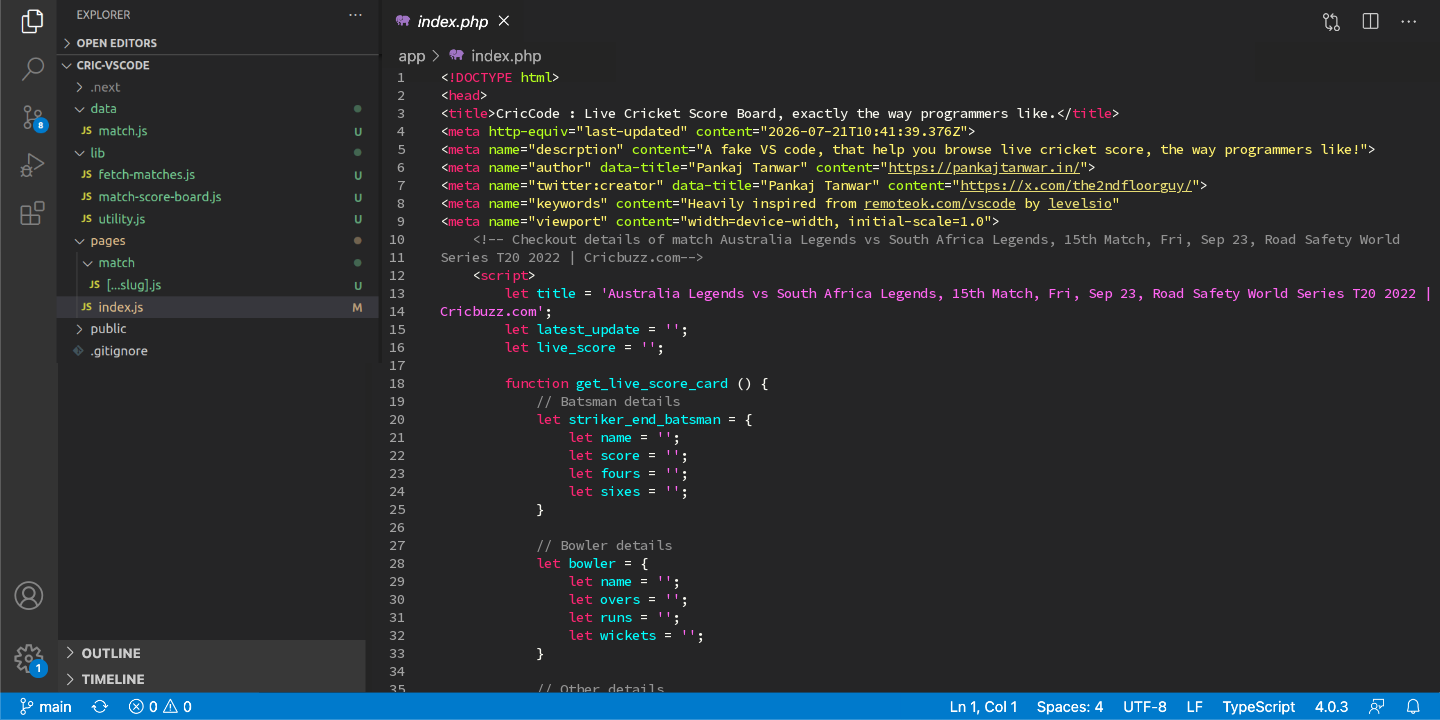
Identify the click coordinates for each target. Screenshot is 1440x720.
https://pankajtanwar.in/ (984, 167)
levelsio (1080, 203)
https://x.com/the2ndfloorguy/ (1076, 185)
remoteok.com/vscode (940, 203)
